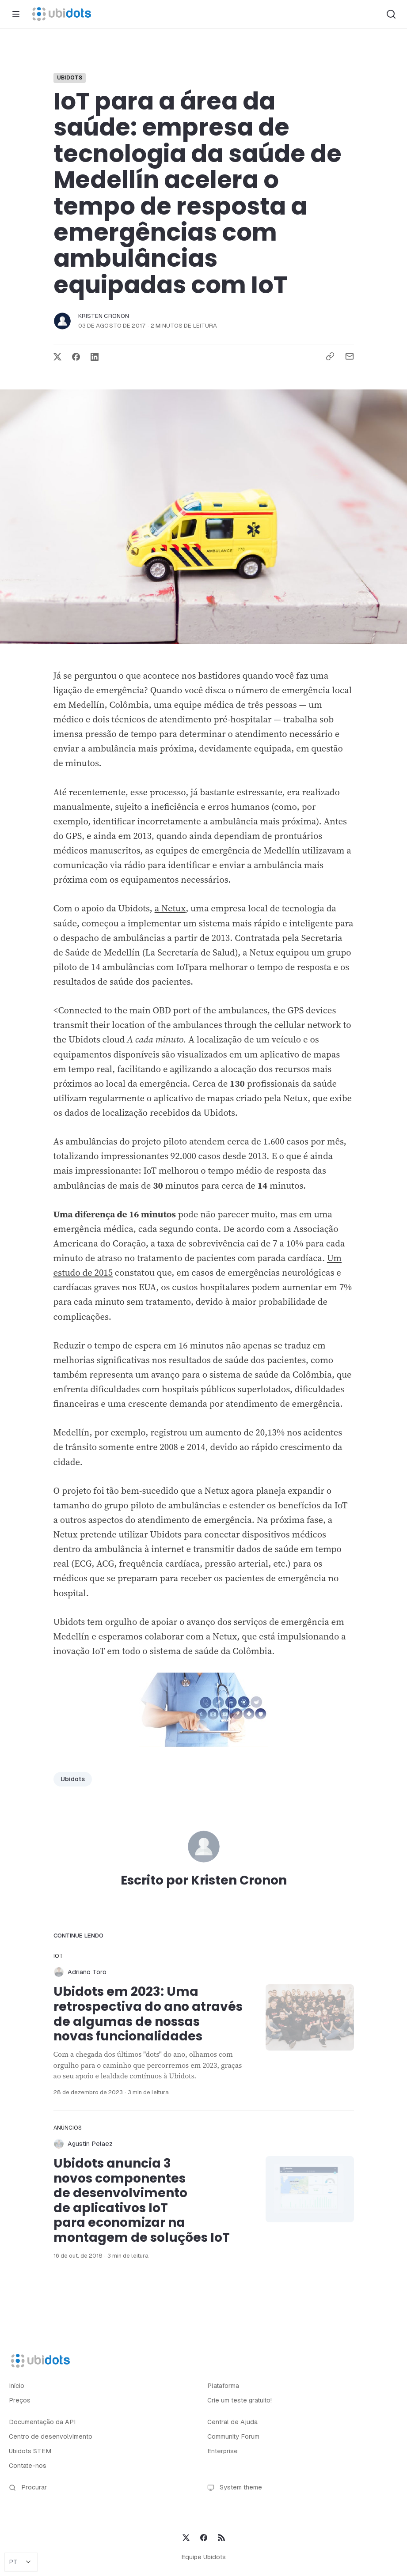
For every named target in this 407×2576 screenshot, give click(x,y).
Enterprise (222, 2451)
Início (16, 2385)
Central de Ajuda (232, 2421)
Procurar (28, 2487)
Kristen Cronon (103, 316)
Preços (19, 2400)
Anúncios (67, 2128)
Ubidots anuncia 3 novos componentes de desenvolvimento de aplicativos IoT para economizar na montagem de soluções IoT (141, 2200)
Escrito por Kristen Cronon (204, 1880)
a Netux (170, 908)
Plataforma (223, 2385)
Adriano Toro (87, 1971)
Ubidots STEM (30, 2451)
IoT (58, 1956)
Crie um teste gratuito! (239, 2400)
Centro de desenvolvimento (50, 2436)
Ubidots (70, 78)
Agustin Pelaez (90, 2143)
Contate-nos (27, 2465)
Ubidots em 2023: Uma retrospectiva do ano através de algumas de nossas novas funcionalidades (148, 2014)
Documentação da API (42, 2421)
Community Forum (233, 2436)
